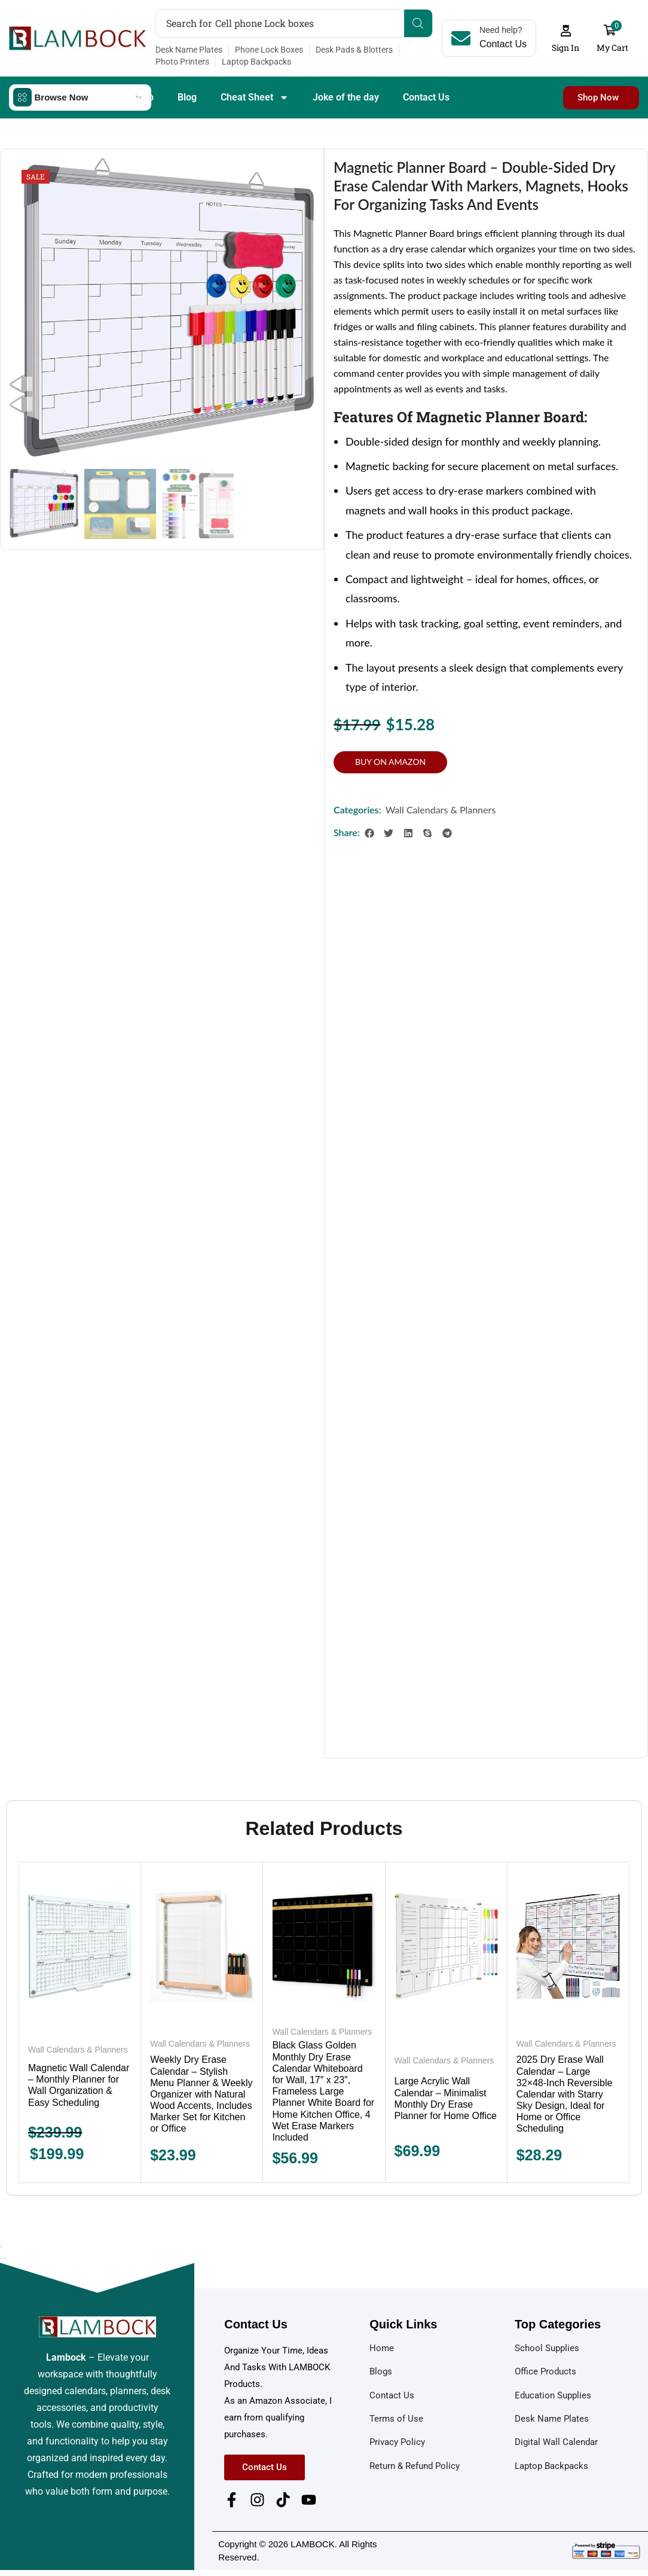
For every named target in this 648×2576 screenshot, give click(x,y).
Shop (143, 97)
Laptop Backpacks (256, 61)
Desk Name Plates (188, 49)
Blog (187, 97)
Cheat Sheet (255, 97)
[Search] (418, 23)
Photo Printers (182, 61)
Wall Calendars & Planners (441, 809)
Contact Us (426, 97)
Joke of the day (346, 97)
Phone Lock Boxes (269, 49)
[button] (565, 39)
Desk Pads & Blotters (354, 49)
